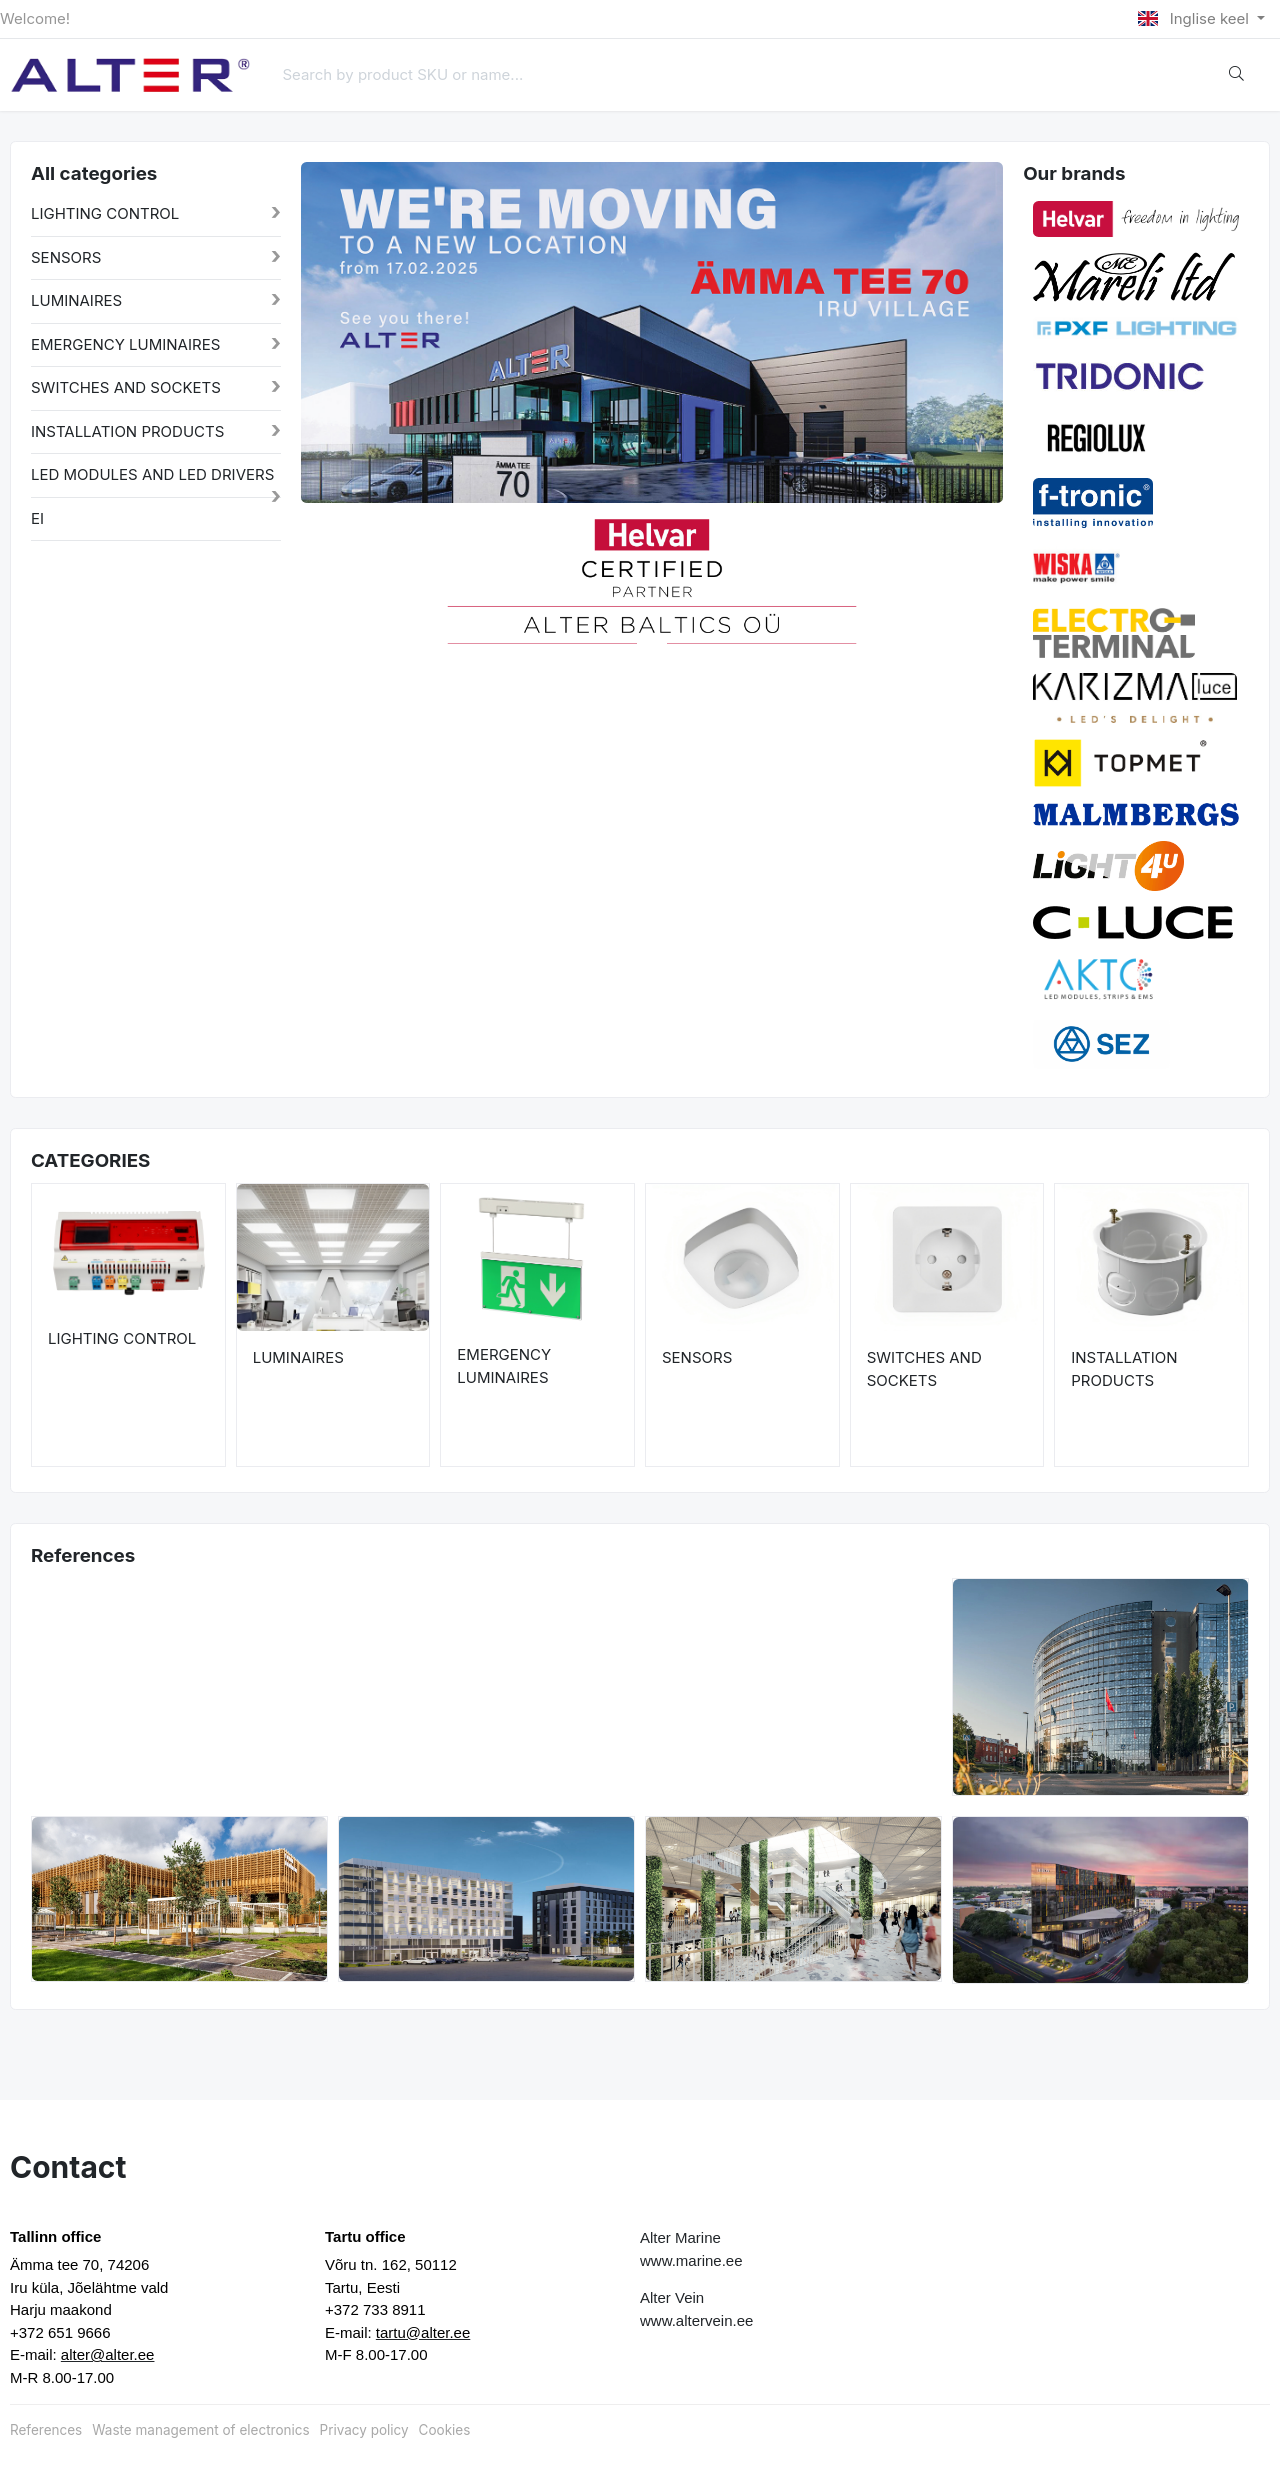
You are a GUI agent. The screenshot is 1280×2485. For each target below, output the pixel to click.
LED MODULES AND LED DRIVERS (152, 474)
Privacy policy (364, 2430)
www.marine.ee (691, 2260)
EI (37, 518)
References (46, 2430)
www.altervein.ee (696, 2320)
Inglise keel (1195, 18)
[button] (336, 579)
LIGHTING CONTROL (105, 213)
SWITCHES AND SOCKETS (126, 387)
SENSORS (66, 257)
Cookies (445, 2430)
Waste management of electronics (200, 2430)
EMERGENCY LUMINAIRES (125, 344)
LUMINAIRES (76, 300)
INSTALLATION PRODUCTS (127, 431)
